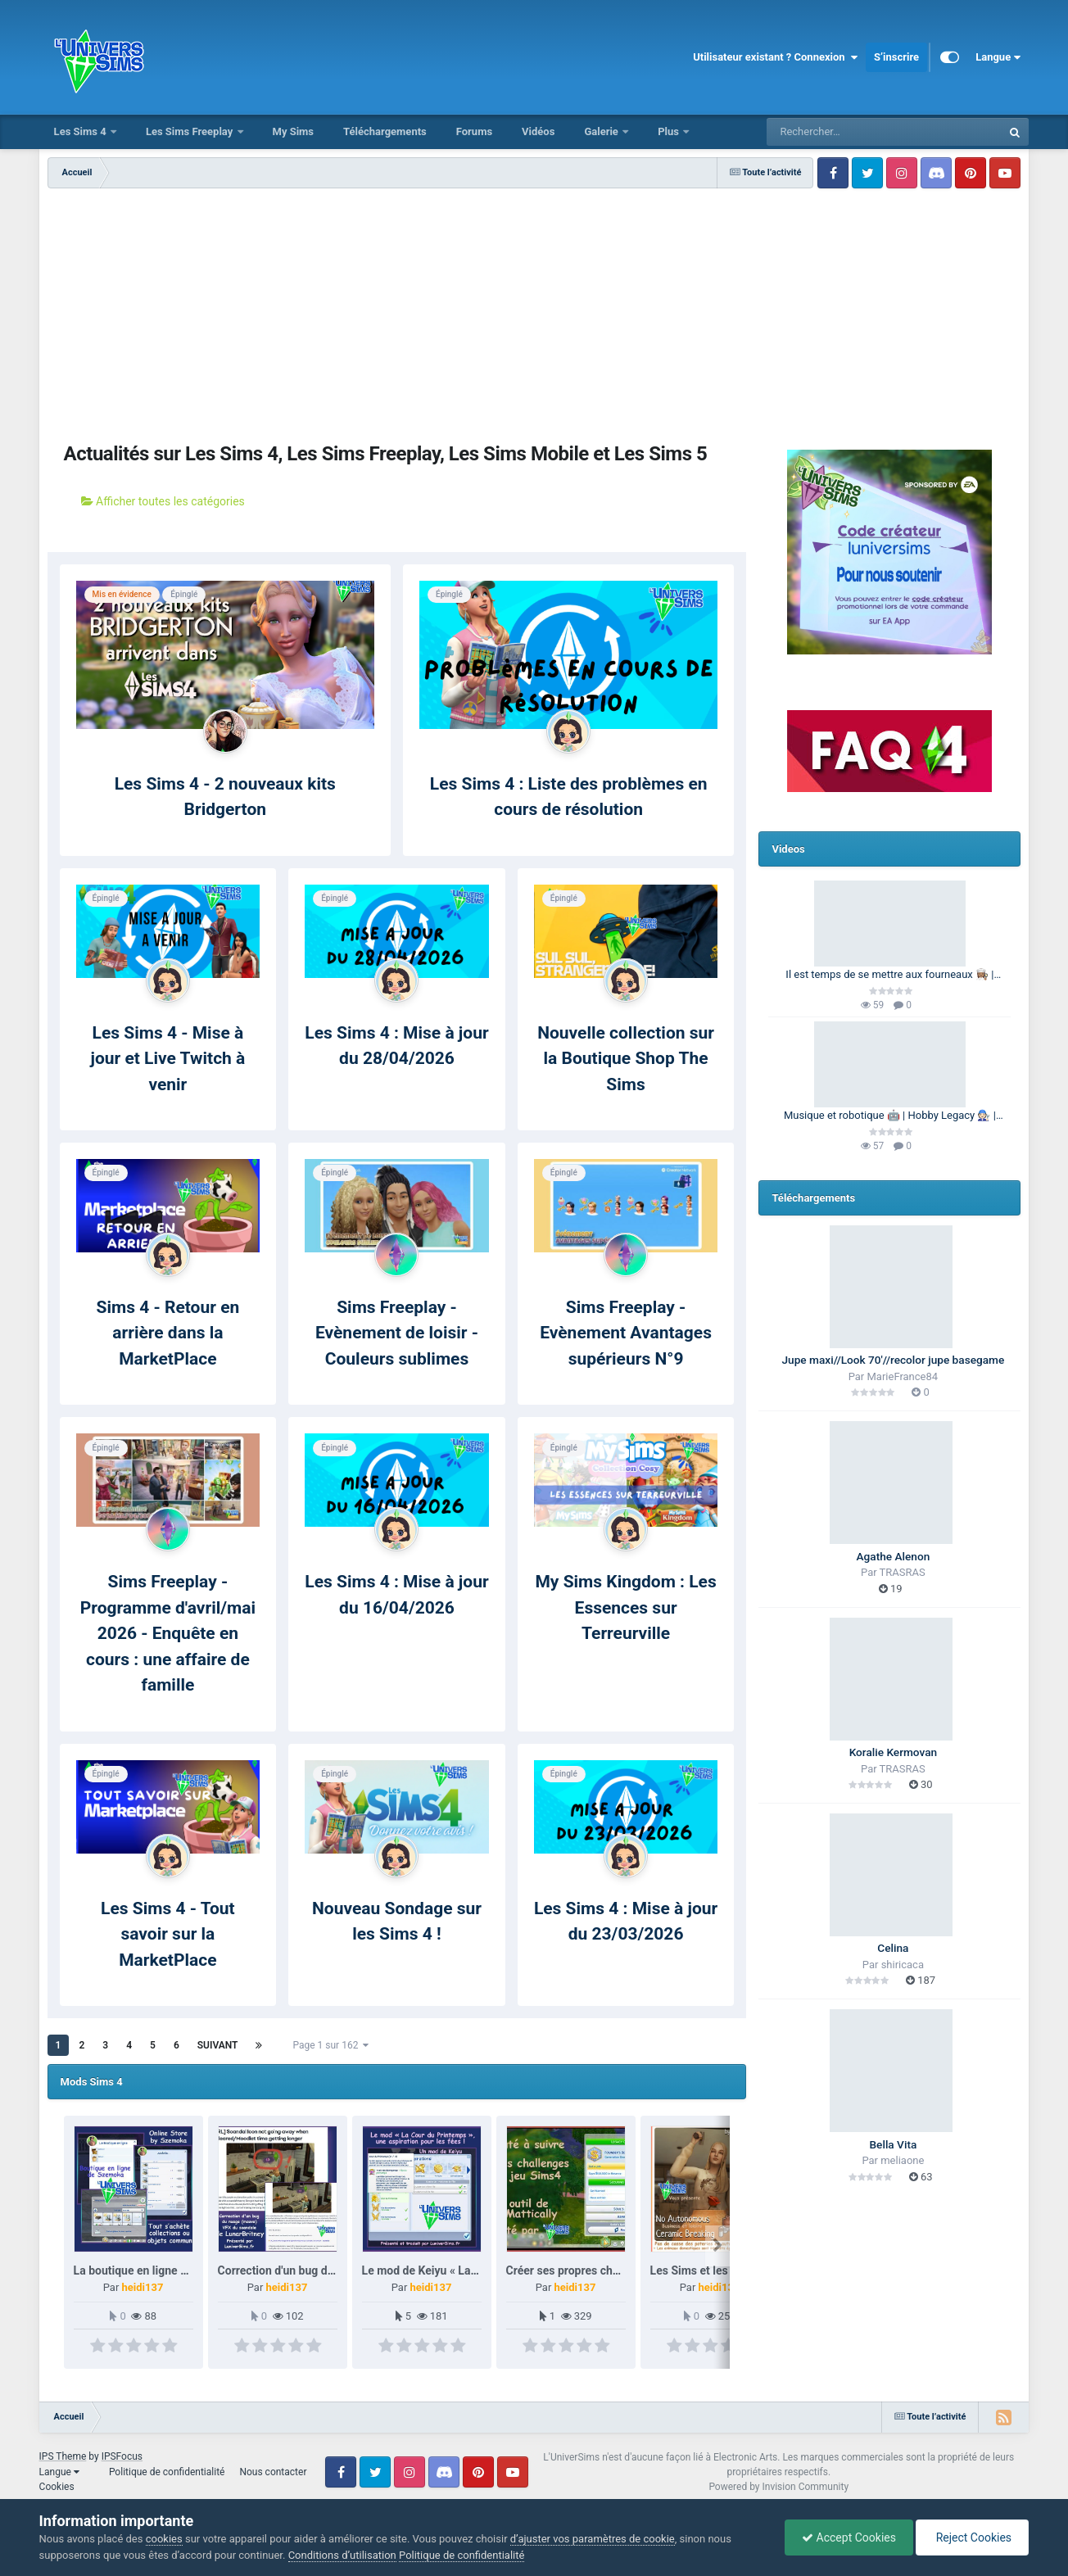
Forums (474, 131)
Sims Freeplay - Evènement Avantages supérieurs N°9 (626, 1333)
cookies (164, 2539)
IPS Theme (63, 2456)
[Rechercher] (839, 132)
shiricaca (902, 1964)
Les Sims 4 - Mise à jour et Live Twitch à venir (167, 1058)
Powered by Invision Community (778, 2486)
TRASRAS (902, 1572)
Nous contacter (272, 2472)
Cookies (57, 2486)
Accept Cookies (849, 2537)
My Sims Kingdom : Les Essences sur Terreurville (625, 1607)
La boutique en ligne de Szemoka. (160, 2270)
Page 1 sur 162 (330, 2045)
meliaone (902, 2160)
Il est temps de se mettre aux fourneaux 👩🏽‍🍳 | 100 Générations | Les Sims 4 (889, 975)
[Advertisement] (396, 311)
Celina (892, 1947)
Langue (997, 57)
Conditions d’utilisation (342, 2555)
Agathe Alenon (893, 1556)
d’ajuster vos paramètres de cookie (592, 2539)
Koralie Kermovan (893, 1752)
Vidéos (538, 131)
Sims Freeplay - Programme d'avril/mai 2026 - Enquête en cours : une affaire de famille (168, 1633)
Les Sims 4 (81, 131)
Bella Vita (892, 2144)
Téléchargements (385, 131)
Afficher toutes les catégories (163, 501)
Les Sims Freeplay (191, 131)
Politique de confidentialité (167, 2472)
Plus (669, 131)
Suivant (217, 2045)
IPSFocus (122, 2456)
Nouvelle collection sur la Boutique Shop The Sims (625, 1058)
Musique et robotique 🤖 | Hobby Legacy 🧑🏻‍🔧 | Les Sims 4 (890, 1116)
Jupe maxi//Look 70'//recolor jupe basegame (893, 1359)
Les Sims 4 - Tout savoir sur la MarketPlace (168, 1934)
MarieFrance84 (903, 1376)
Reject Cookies (972, 2537)
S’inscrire (896, 57)
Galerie (602, 131)
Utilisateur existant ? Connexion (775, 57)
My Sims (294, 131)
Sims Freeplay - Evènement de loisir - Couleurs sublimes (396, 1333)
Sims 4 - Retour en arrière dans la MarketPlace (168, 1333)
